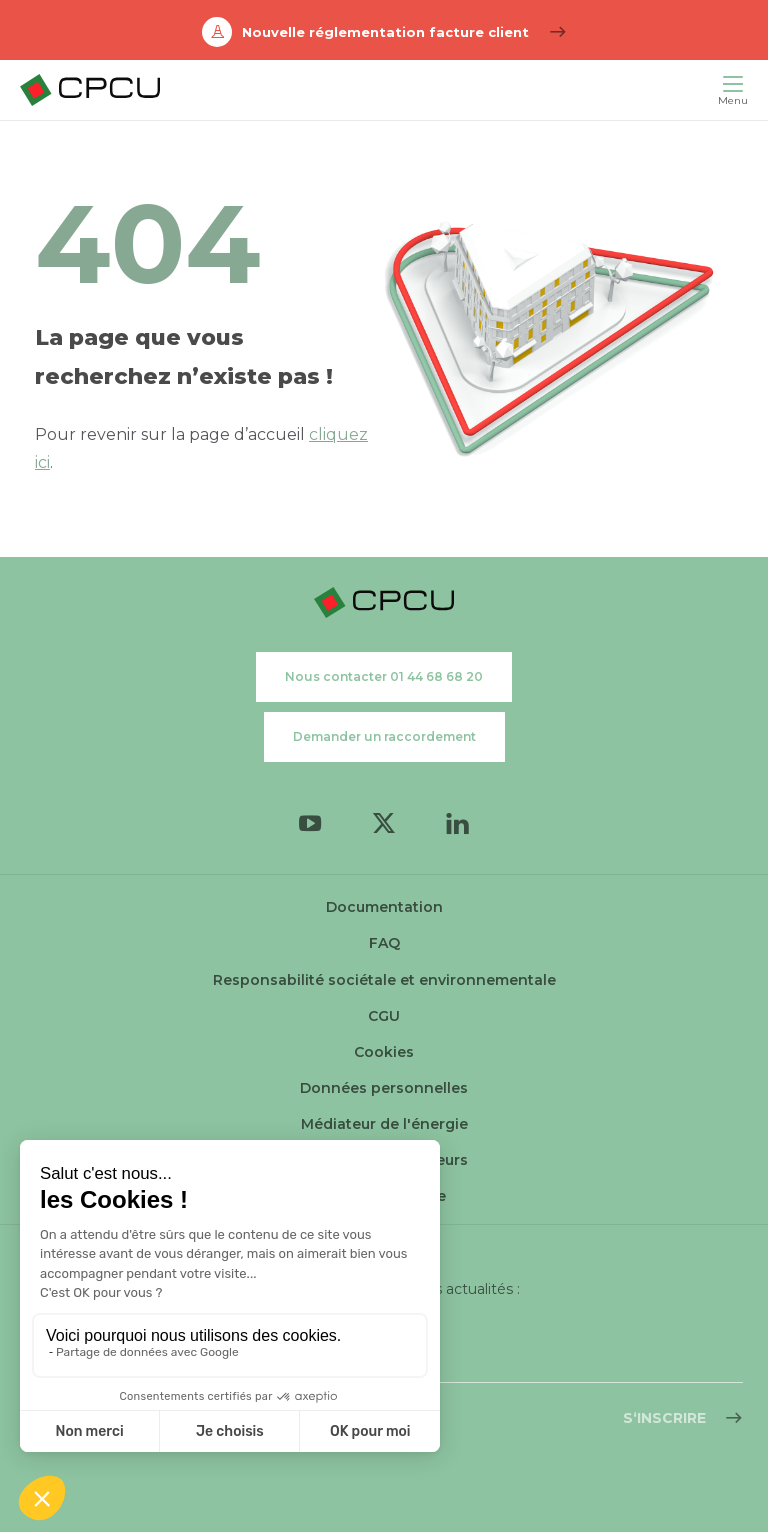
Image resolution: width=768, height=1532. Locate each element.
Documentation (384, 907)
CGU (384, 1016)
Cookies (384, 1052)
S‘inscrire (664, 1418)
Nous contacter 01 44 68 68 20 (384, 676)
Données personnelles (384, 1088)
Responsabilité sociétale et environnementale (384, 980)
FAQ (384, 943)
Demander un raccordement (384, 736)
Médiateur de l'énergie (384, 1124)
